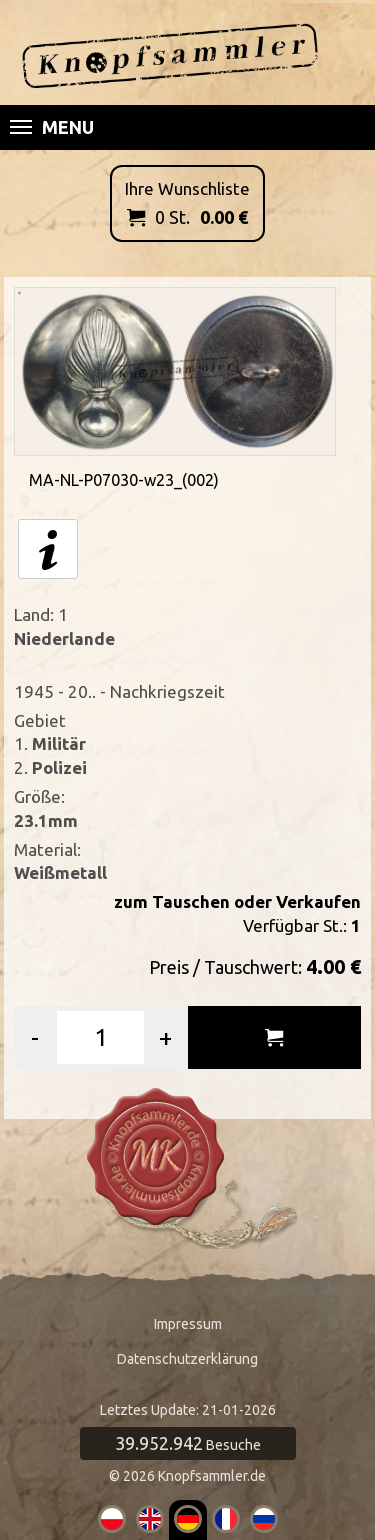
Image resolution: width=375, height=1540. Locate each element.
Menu (52, 127)
